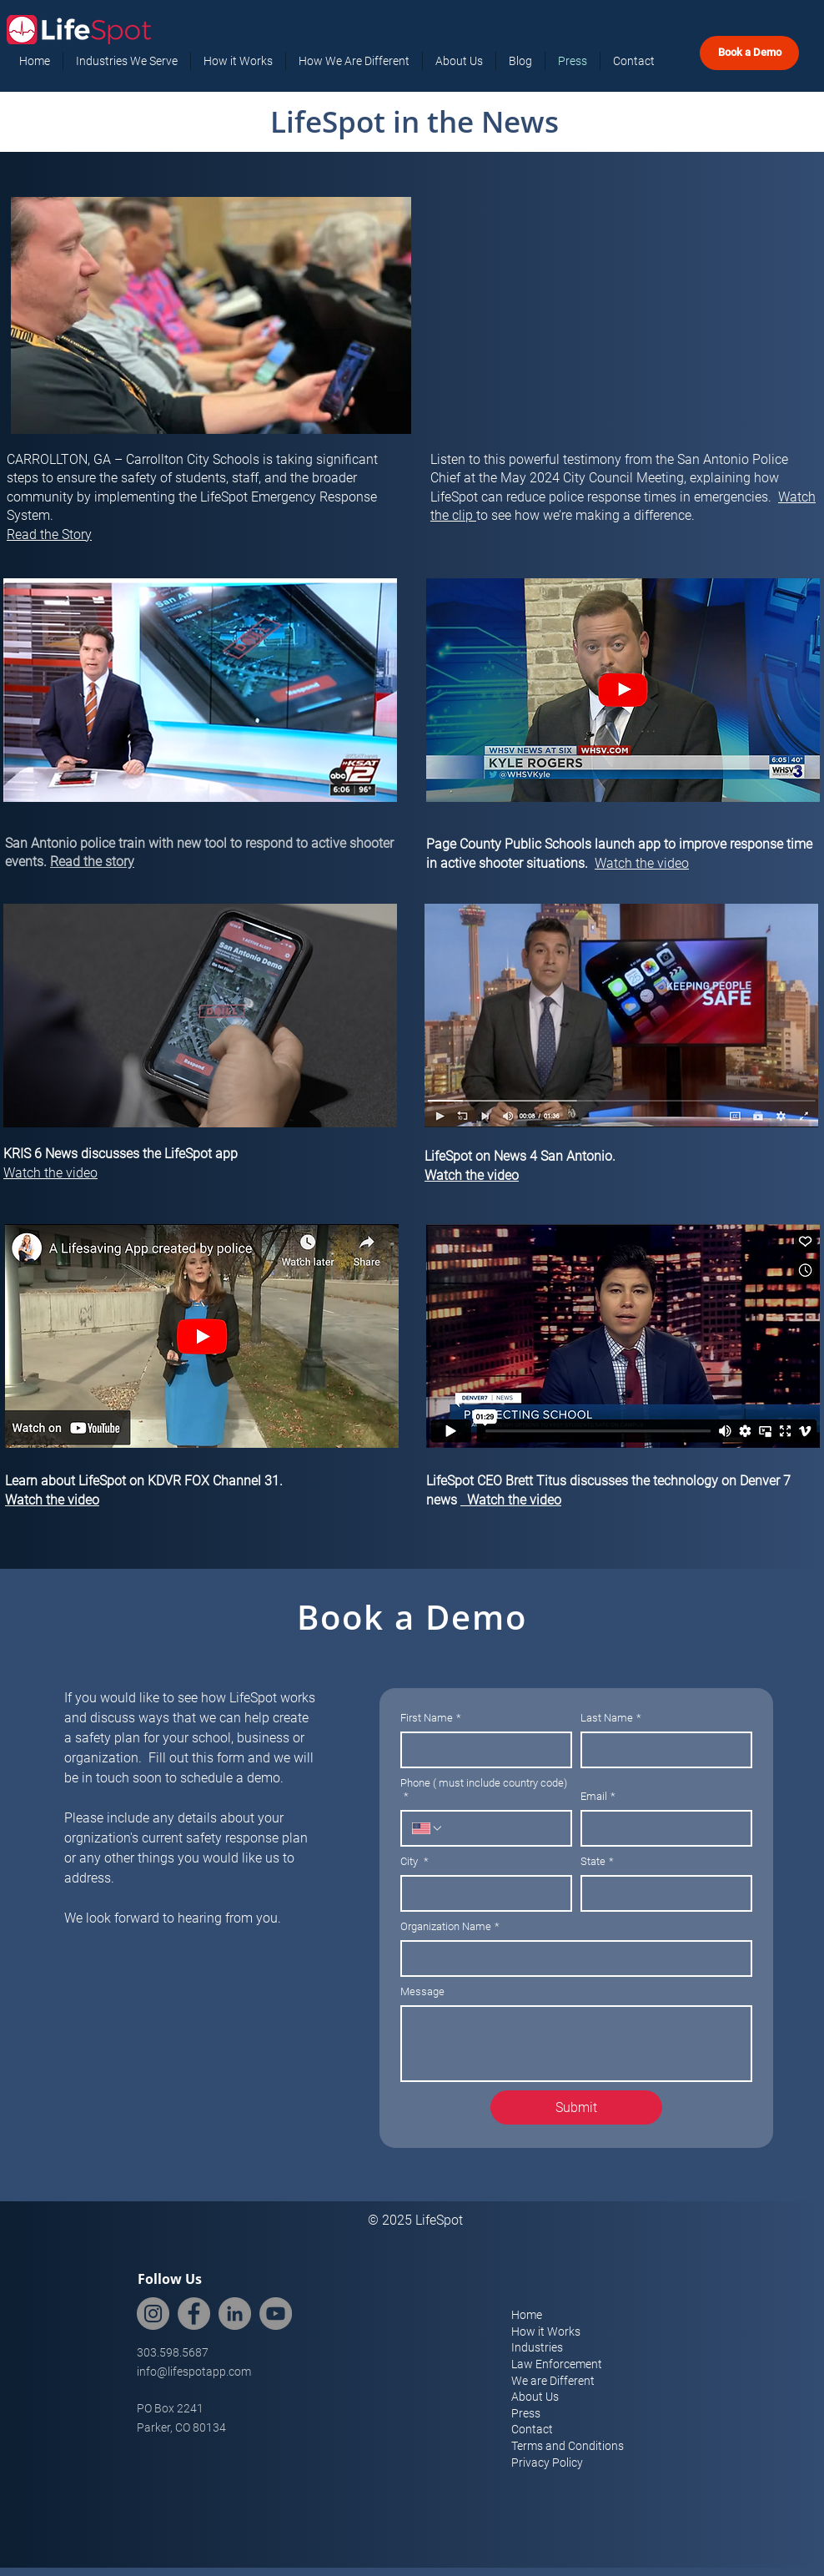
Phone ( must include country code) (483, 1790)
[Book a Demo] (749, 53)
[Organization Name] (571, 1958)
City (414, 1861)
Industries (537, 2347)
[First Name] (481, 1750)
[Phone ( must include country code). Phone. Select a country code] (428, 1828)
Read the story (92, 862)
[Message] (576, 2044)
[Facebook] (194, 2313)
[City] (481, 1893)
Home (526, 2314)
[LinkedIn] (235, 2313)
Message (422, 1991)
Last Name (610, 1718)
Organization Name (450, 1926)
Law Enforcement (556, 2364)
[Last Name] (661, 1750)
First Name (430, 1718)
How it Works (545, 2331)
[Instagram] (153, 2313)
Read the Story (49, 534)
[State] (661, 1893)
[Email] (661, 1828)
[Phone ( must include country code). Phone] (502, 1828)
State (597, 1861)
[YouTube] (275, 2313)
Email (597, 1796)
